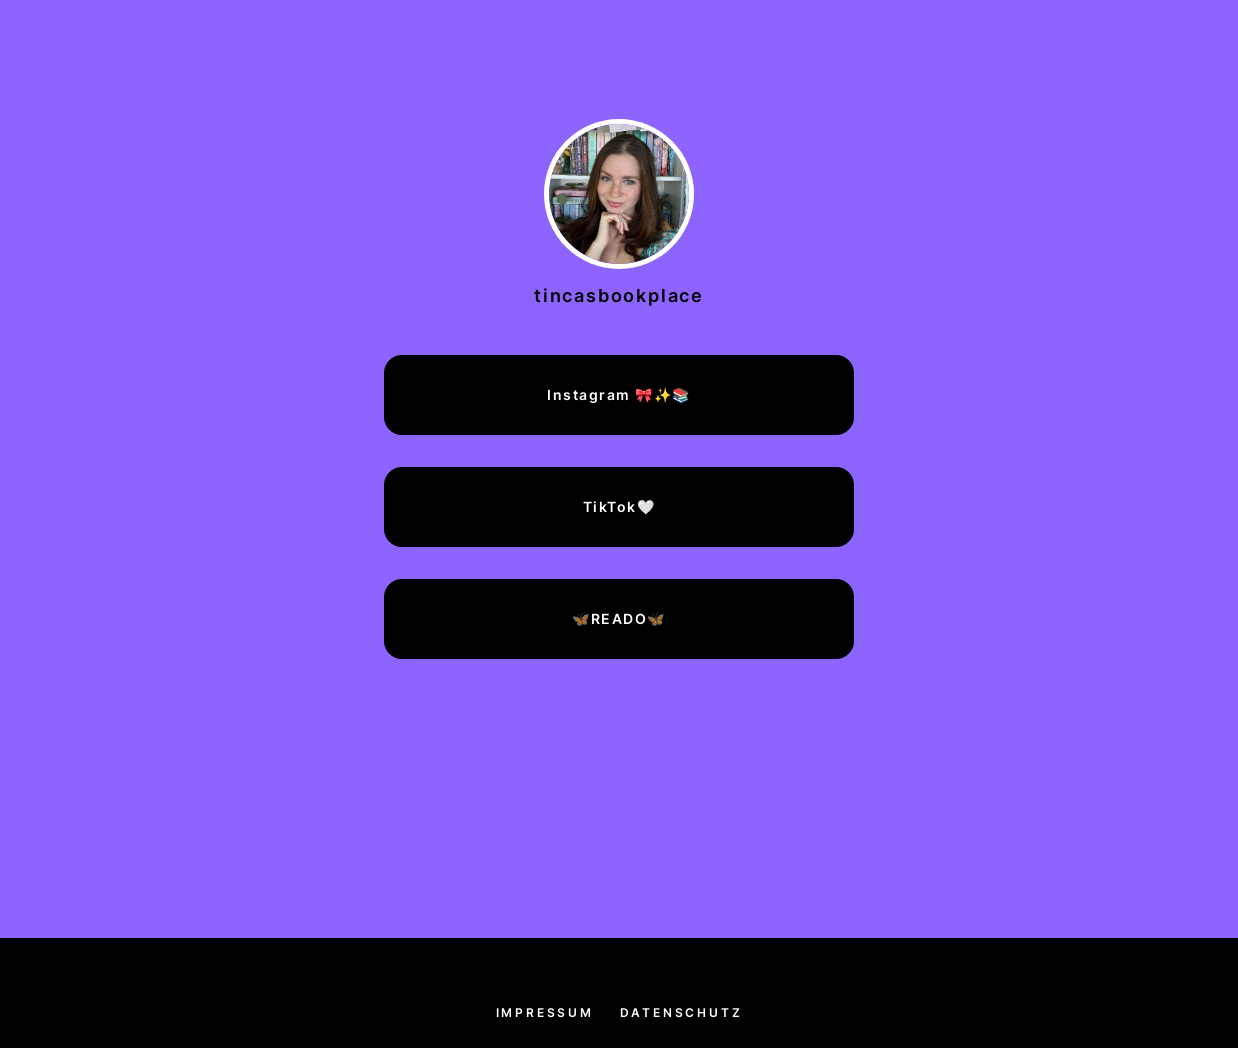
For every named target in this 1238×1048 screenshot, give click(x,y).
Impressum (545, 1012)
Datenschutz (681, 1012)
